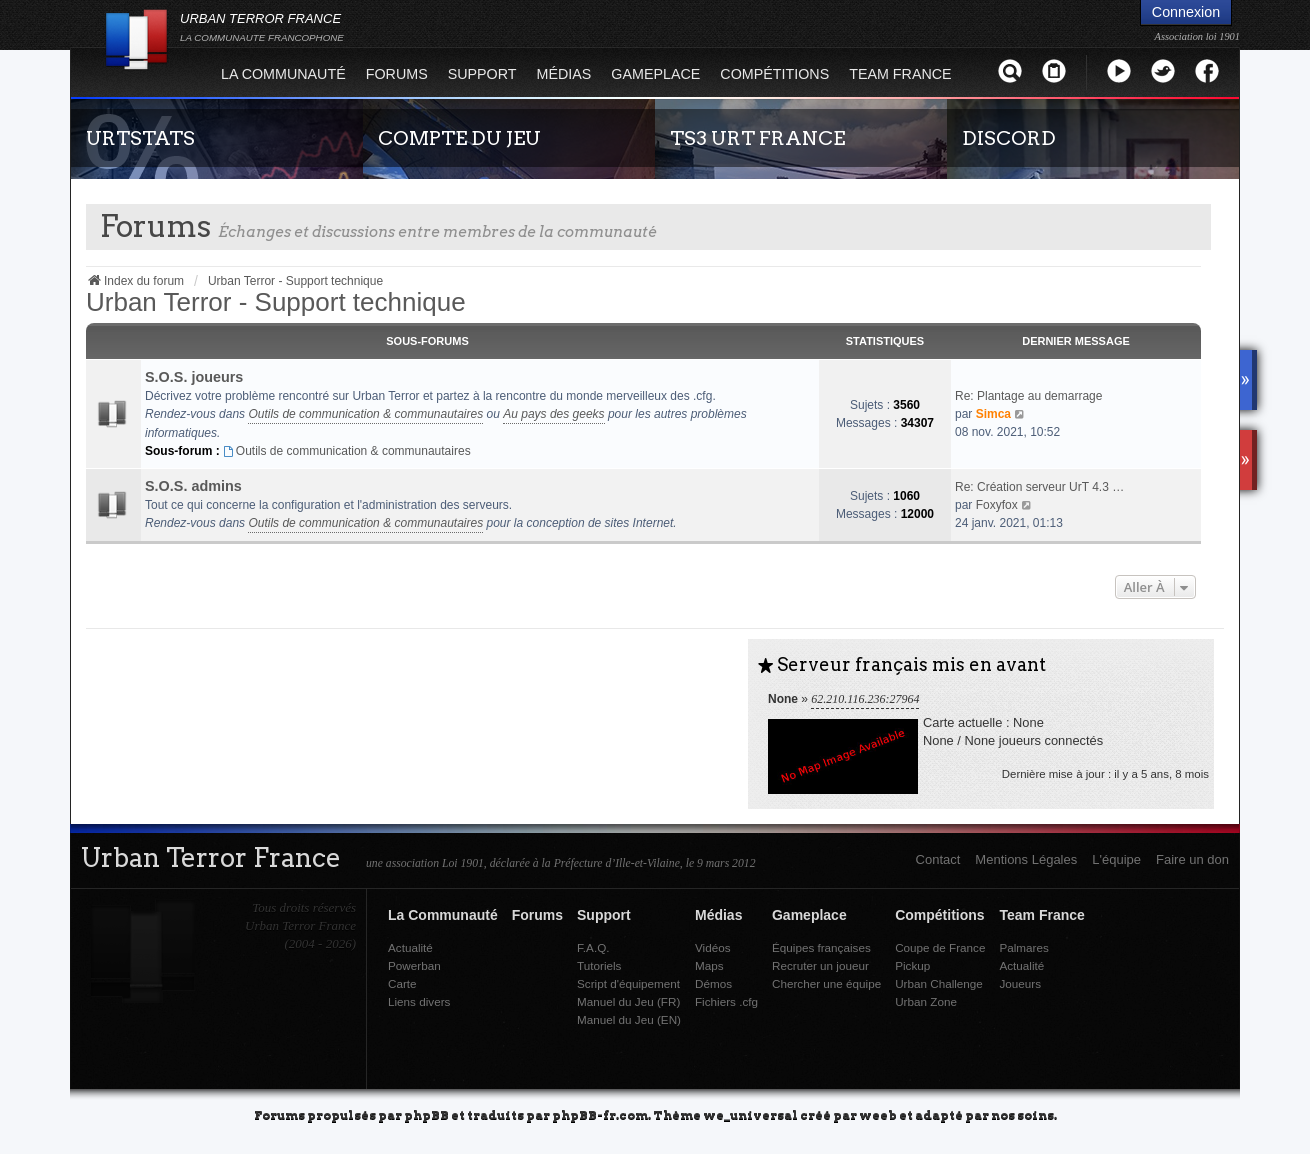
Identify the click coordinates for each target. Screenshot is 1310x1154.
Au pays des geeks (553, 414)
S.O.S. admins (193, 486)
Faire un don (1192, 859)
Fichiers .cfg (726, 1001)
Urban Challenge (939, 983)
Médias (564, 74)
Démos (713, 983)
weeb (878, 1114)
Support (482, 74)
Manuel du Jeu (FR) (628, 1001)
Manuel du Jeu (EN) (629, 1019)
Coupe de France (940, 947)
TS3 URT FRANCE (757, 138)
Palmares (1023, 947)
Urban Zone (926, 1001)
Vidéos (713, 947)
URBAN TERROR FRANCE (262, 27)
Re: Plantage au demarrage (1028, 396)
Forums (397, 74)
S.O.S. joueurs (194, 377)
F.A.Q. (593, 947)
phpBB (426, 1114)
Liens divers (419, 1001)
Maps (709, 965)
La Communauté (283, 74)
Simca (993, 414)
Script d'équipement (628, 983)
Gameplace (655, 74)
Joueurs (1020, 983)
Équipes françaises (821, 947)
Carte (402, 983)
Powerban (414, 965)
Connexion (1186, 12)
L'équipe (1116, 859)
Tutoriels (599, 965)
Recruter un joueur (820, 965)
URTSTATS (140, 138)
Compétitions (774, 74)
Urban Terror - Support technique (276, 302)
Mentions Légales (1026, 859)
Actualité (410, 947)
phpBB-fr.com (600, 1114)
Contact (938, 859)
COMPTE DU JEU (459, 138)
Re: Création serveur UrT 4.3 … (1039, 487)
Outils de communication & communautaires (365, 414)
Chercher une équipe (826, 983)
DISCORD (1009, 138)
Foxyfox (997, 505)
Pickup (912, 965)
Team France (900, 74)
